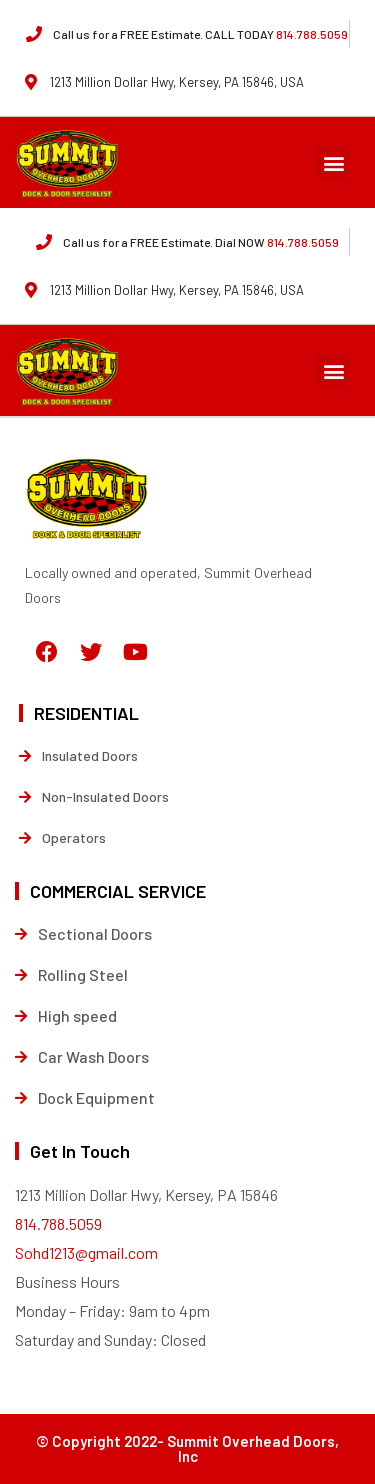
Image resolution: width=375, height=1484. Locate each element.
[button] (333, 162)
